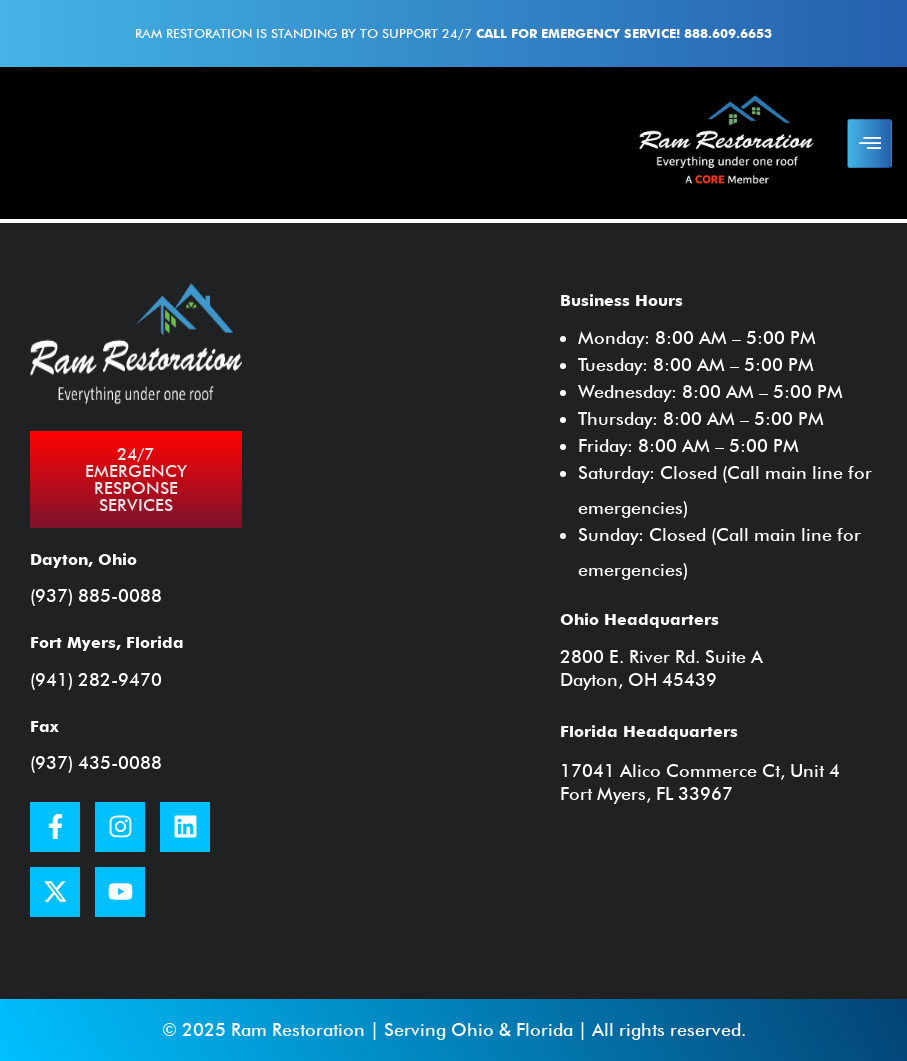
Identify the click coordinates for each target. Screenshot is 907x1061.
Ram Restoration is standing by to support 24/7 (453, 33)
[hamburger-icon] (869, 143)
